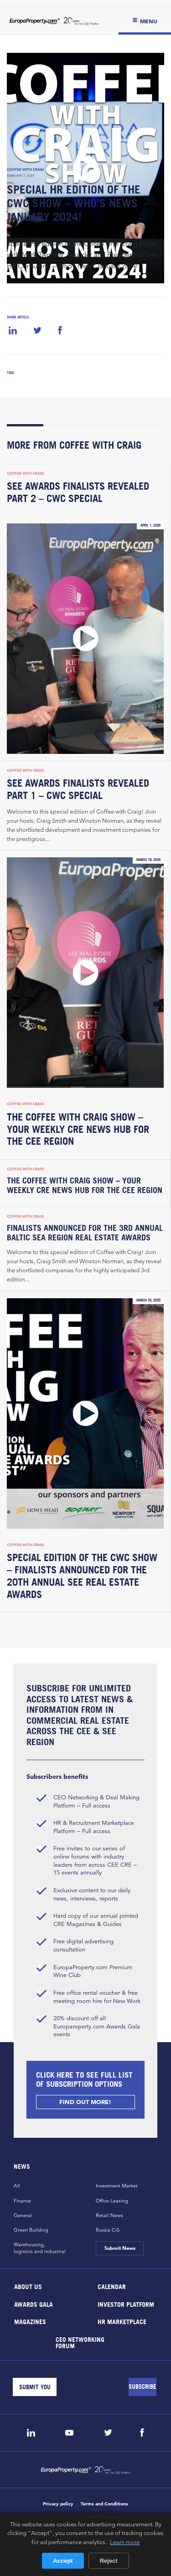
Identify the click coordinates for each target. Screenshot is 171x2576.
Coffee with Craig (25, 169)
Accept (63, 2560)
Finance (22, 2200)
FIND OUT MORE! (86, 2102)
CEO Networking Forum (80, 2342)
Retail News (109, 2215)
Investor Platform (125, 2304)
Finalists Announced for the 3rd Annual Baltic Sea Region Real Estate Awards (85, 1232)
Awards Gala (33, 2304)
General (23, 2215)
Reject (109, 2560)
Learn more (125, 2541)
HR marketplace (121, 2321)
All (17, 2185)
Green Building (31, 2230)
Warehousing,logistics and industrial (40, 2247)
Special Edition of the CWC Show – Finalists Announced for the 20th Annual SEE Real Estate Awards (82, 1576)
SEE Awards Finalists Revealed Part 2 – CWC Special (78, 492)
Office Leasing (112, 2200)
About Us (28, 2286)
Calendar (111, 2286)
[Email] (35, 2387)
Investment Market (117, 2185)
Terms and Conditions (104, 2504)
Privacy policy (58, 2504)
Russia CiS (107, 2230)
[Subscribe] (142, 2387)
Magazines (30, 2321)
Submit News (119, 2248)
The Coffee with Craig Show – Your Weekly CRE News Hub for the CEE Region (78, 1129)
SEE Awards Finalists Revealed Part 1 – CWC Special (78, 789)
